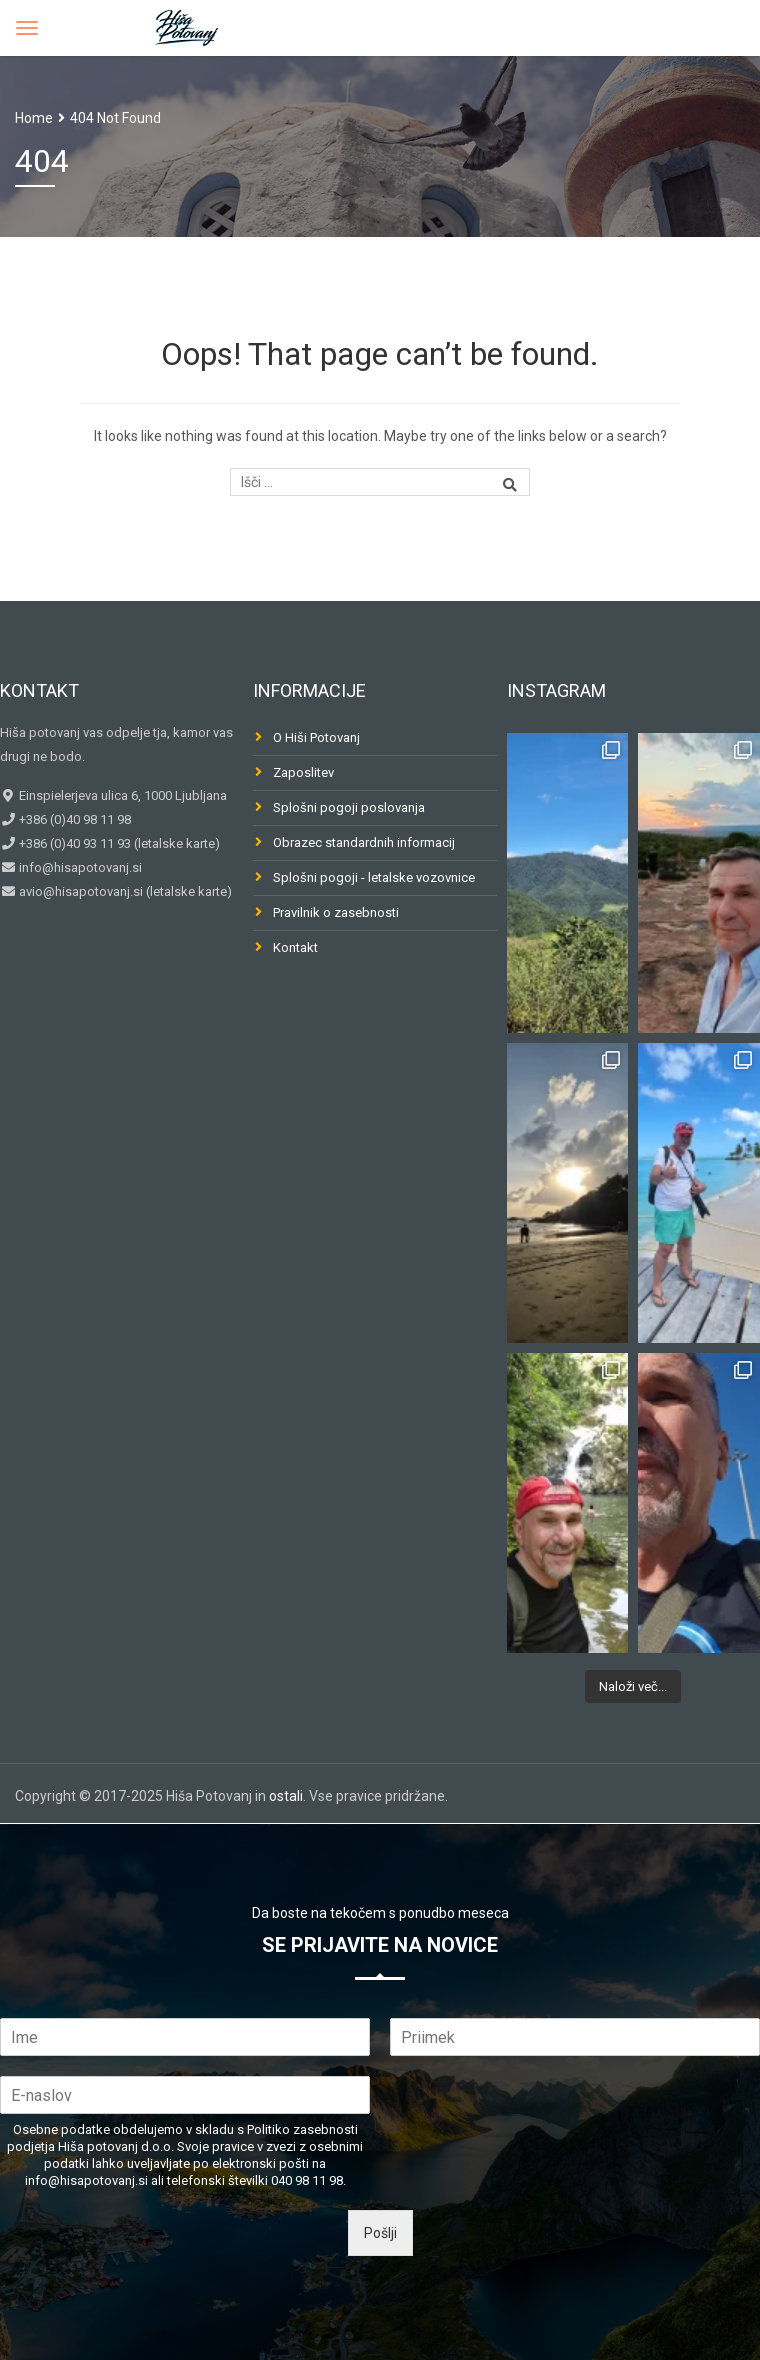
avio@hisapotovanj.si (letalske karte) (124, 891)
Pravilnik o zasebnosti (336, 912)
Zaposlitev (303, 772)
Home (34, 118)
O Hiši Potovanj (316, 737)
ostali (286, 1796)
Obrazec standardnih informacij (364, 842)
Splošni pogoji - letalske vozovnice (374, 877)
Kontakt (295, 947)
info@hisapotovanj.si (79, 867)
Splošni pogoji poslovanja (349, 807)
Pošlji (380, 2233)
